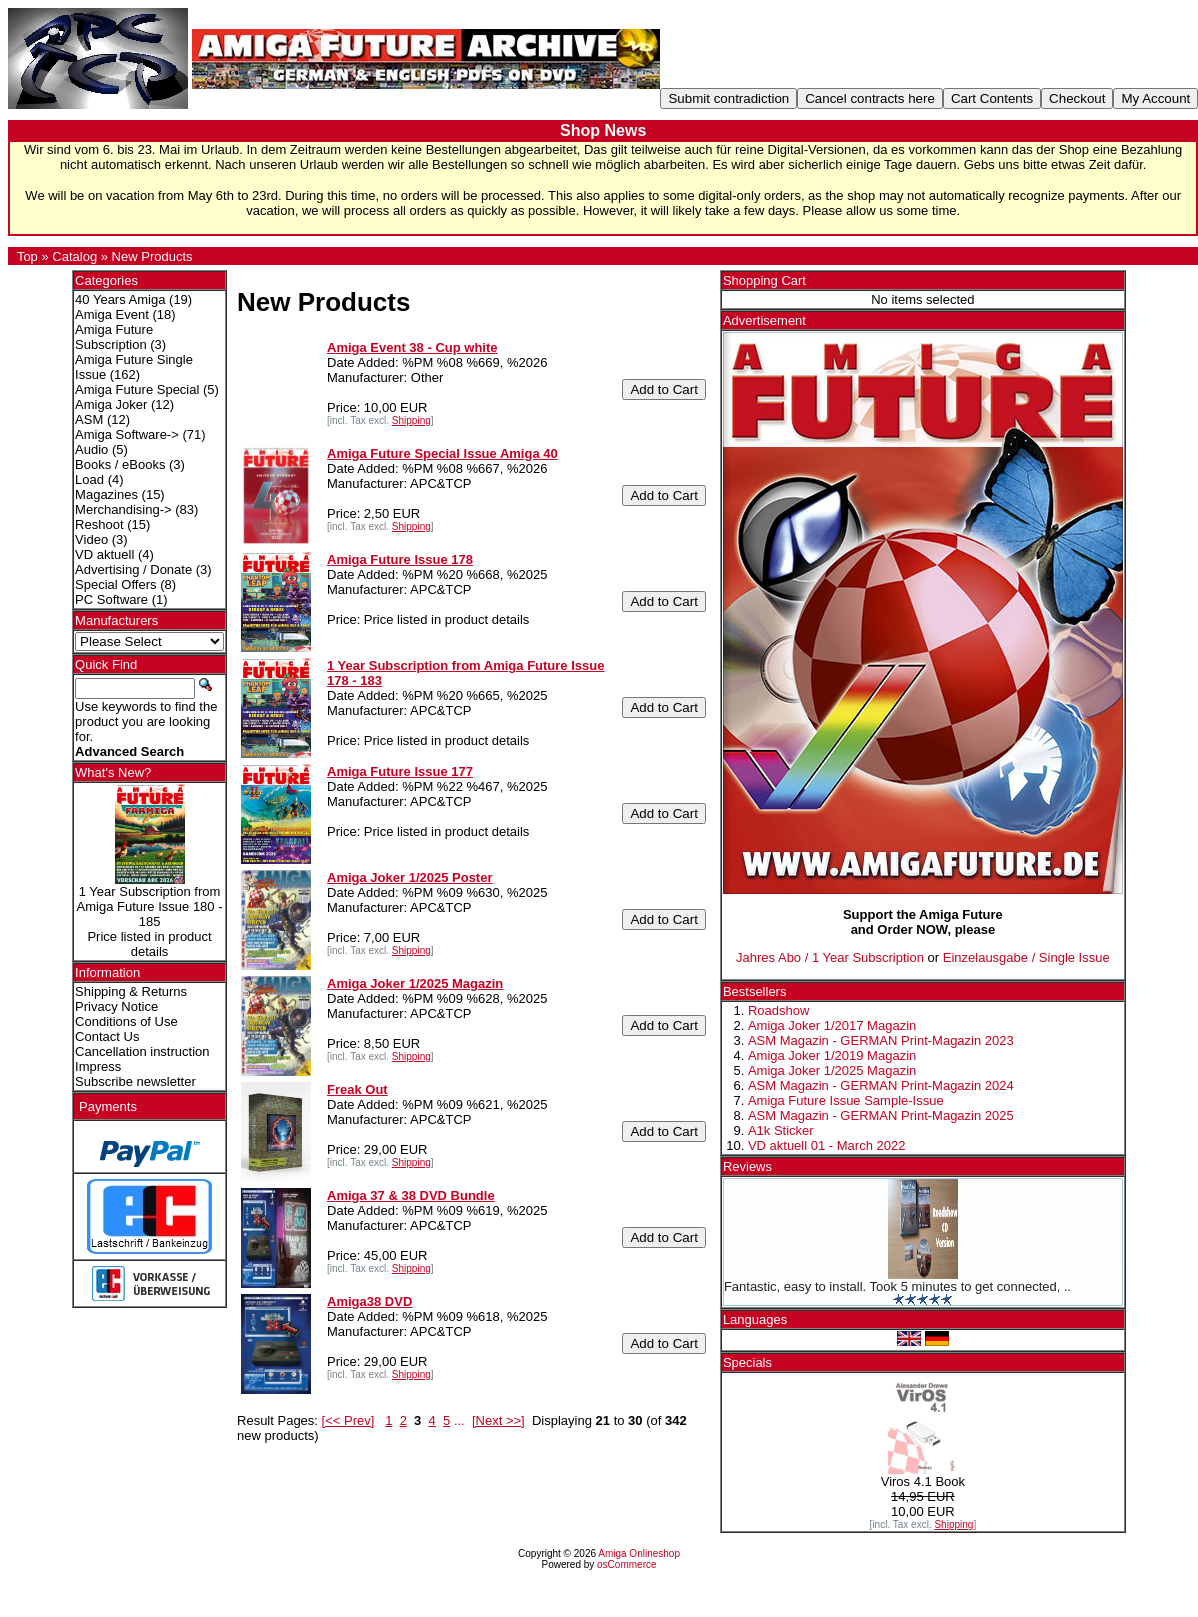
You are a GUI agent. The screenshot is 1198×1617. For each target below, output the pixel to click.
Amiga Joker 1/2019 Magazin (832, 1055)
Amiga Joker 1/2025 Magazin (832, 1070)
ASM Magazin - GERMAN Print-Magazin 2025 (881, 1115)
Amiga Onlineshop (639, 1553)
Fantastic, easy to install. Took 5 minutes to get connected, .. (897, 1286)
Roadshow (778, 1010)
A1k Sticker (781, 1130)
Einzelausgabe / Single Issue (1026, 957)
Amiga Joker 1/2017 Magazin (832, 1025)
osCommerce (626, 1564)
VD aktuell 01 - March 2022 (827, 1145)
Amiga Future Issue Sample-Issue (846, 1100)
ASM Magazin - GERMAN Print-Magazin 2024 (881, 1085)
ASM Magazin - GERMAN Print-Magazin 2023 (881, 1040)
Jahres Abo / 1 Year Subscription (830, 957)
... (459, 1420)
